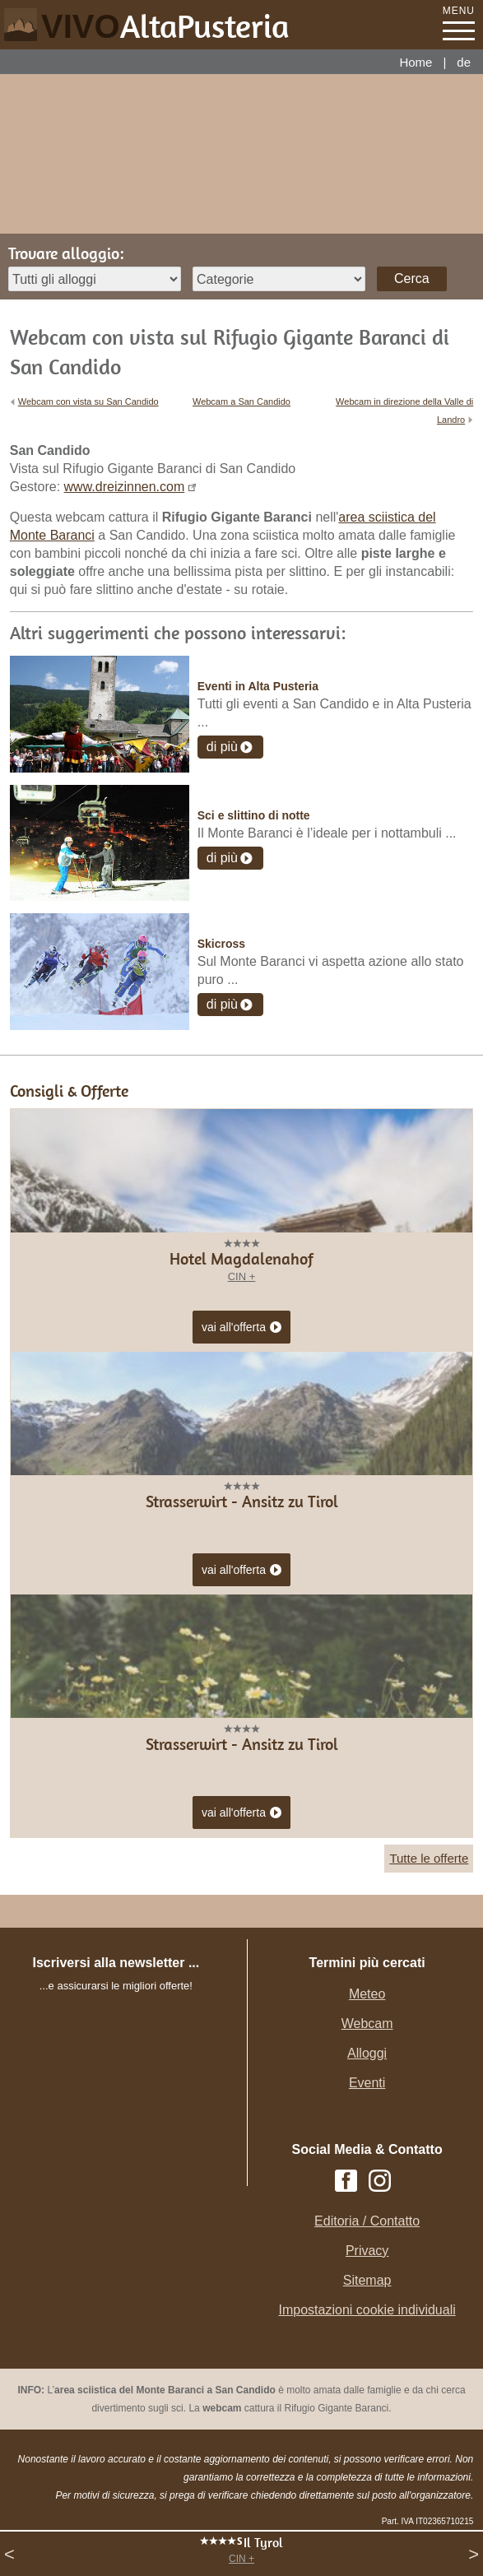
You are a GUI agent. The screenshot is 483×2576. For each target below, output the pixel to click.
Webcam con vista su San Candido (88, 401)
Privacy (367, 2251)
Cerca (412, 278)
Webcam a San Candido (241, 401)
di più (222, 747)
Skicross (221, 943)
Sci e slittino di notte (253, 815)
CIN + (241, 2558)
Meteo (367, 1994)
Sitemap (367, 2280)
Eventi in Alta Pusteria (257, 686)
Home (415, 62)
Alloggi (367, 2053)
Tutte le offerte (428, 1858)
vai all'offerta (241, 1327)
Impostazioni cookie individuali (367, 2310)
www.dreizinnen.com (124, 487)
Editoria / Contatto (367, 2221)
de (464, 62)
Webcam (367, 2024)
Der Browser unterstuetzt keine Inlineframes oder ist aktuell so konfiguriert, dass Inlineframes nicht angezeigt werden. (132, 2105)
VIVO (165, 26)
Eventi (367, 2083)
